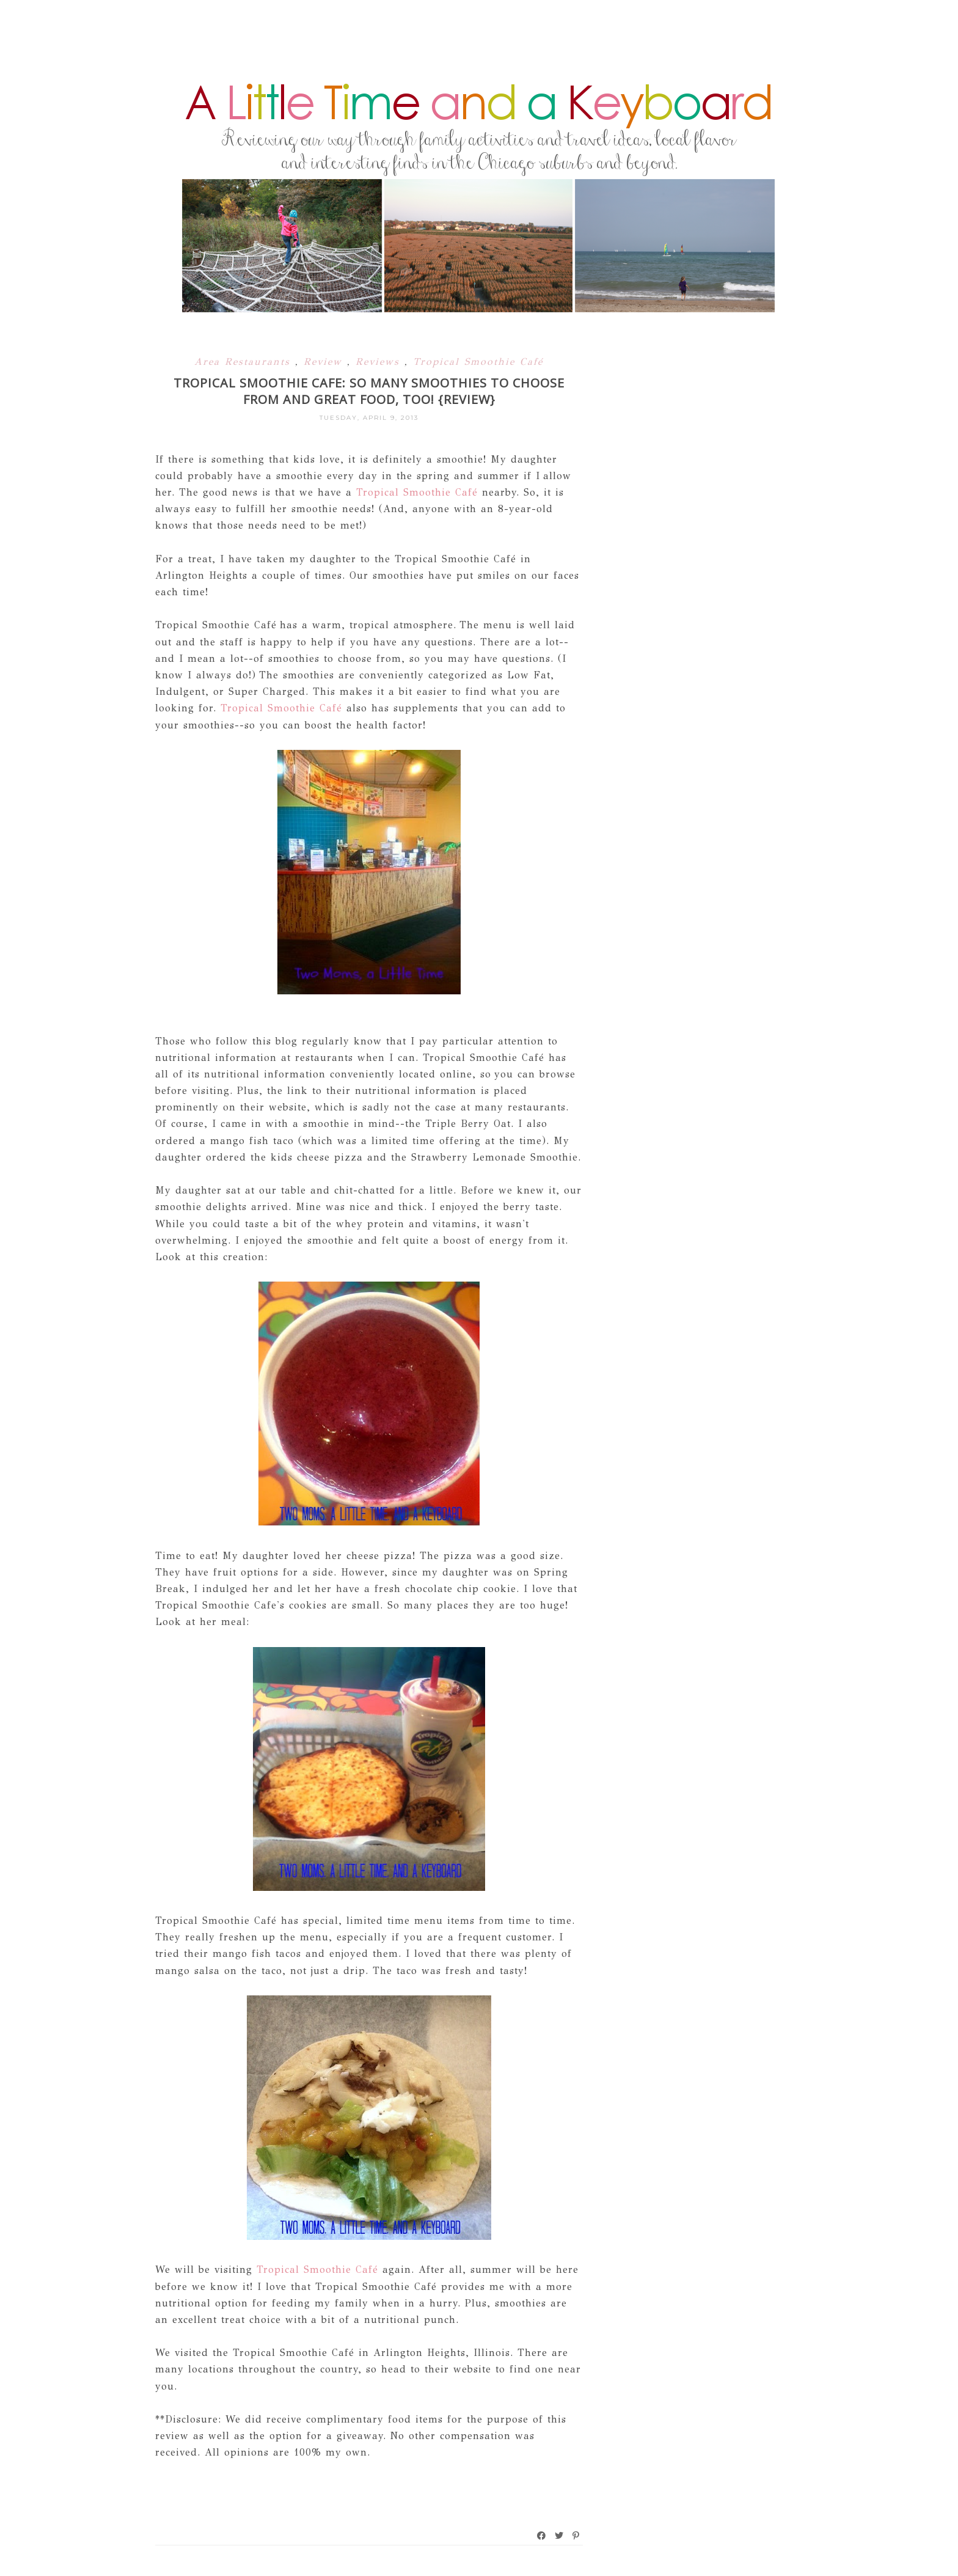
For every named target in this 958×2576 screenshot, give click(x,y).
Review (325, 361)
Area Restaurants (244, 361)
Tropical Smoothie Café (478, 361)
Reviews (380, 361)
